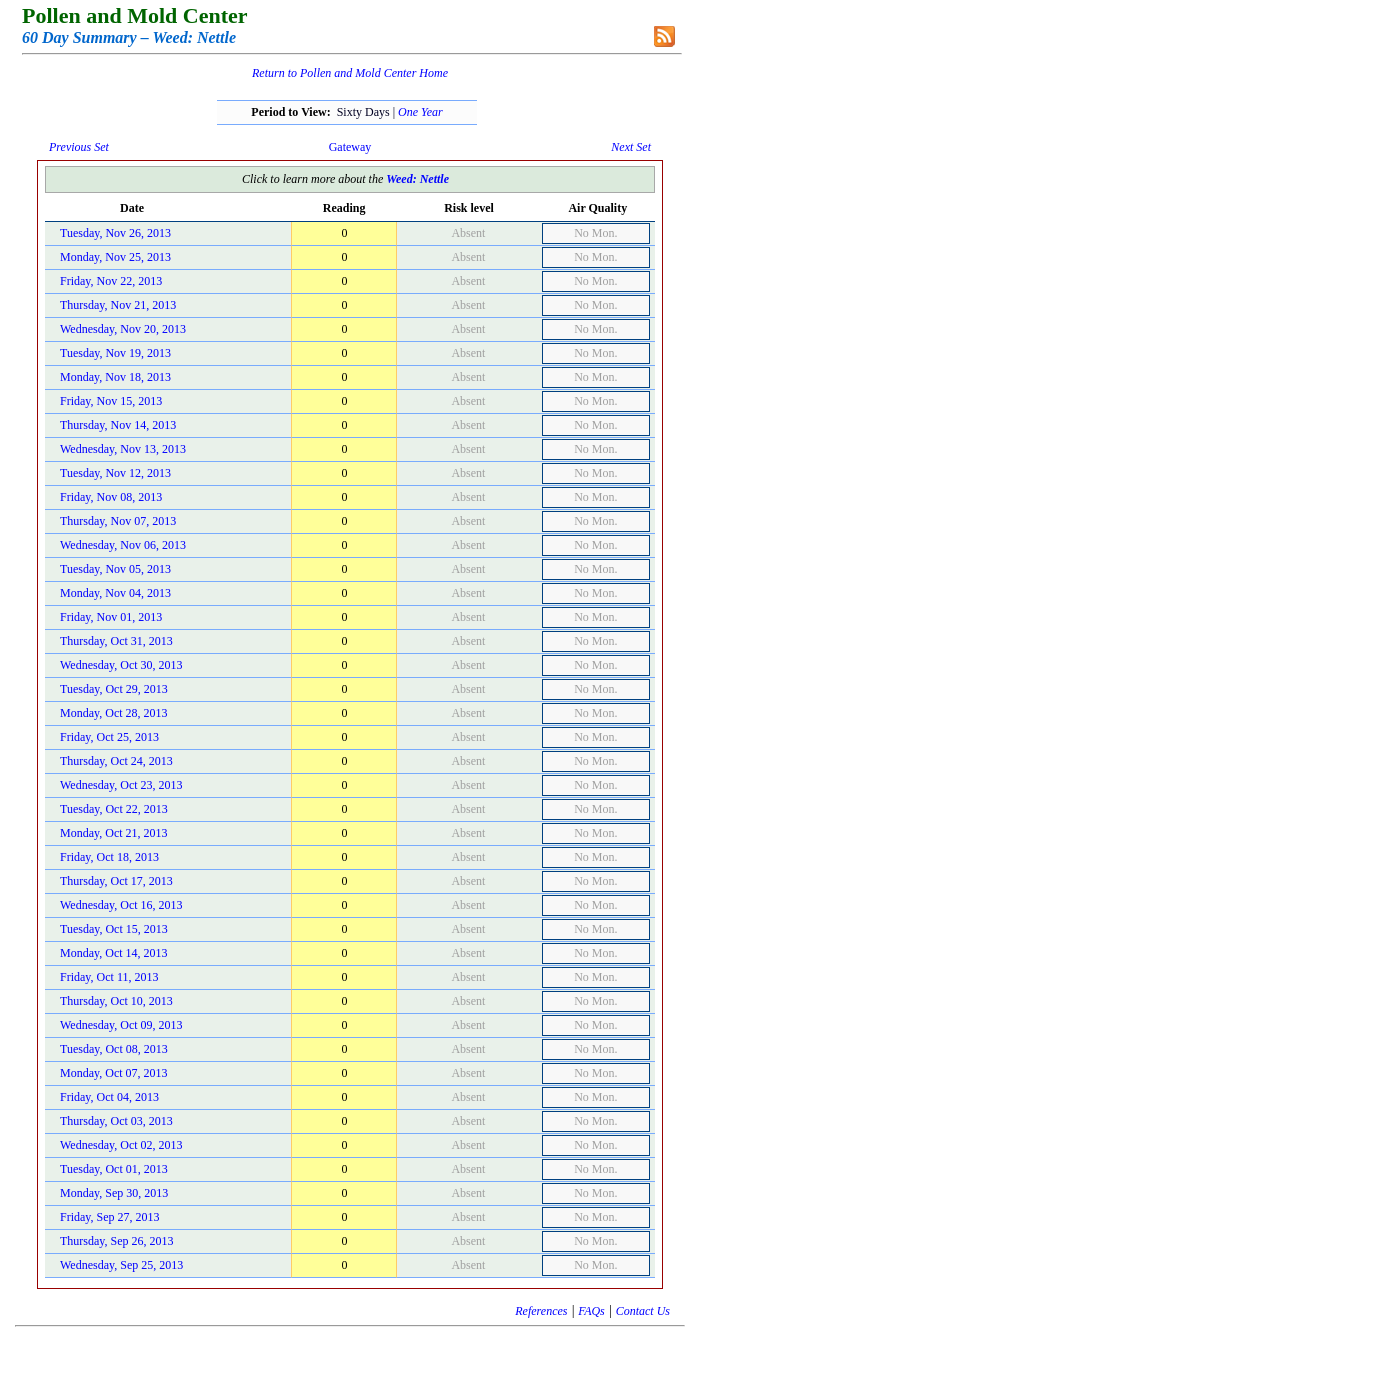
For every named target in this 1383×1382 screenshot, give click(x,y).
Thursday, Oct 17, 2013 (116, 881)
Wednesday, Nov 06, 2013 (123, 545)
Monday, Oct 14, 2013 (114, 953)
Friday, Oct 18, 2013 (109, 857)
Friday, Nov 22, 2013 (111, 281)
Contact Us (643, 1311)
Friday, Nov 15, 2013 (111, 401)
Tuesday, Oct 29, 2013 (114, 689)
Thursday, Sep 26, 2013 (117, 1241)
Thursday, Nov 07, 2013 (118, 521)
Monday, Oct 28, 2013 (114, 713)
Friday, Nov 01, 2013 (111, 617)
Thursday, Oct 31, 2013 (116, 641)
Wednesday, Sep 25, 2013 (121, 1265)
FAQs (591, 1311)
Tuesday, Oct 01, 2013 (114, 1169)
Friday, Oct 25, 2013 (109, 737)
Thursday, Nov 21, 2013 (118, 305)
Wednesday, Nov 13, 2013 (123, 449)
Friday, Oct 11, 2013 (109, 977)
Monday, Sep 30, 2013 (114, 1193)
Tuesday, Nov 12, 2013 (115, 473)
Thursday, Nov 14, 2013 (118, 425)
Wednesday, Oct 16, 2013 (121, 905)
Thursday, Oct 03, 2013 (116, 1121)
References (541, 1311)
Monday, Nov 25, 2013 (115, 257)
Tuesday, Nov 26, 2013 (115, 233)
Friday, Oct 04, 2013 (109, 1097)
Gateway (350, 147)
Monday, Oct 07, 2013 (114, 1073)
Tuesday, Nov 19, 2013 (115, 353)
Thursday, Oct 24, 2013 (116, 761)
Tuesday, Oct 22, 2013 (114, 809)
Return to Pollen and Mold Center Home (350, 73)
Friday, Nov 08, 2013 (111, 497)
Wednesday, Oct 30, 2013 (121, 665)
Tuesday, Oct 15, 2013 (114, 929)
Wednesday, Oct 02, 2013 (121, 1145)
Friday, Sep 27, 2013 (110, 1217)
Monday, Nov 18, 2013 (115, 377)
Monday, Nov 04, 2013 (115, 593)
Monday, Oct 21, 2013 (114, 833)
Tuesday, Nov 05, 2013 (115, 569)
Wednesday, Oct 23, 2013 (121, 785)
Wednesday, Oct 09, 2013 (121, 1025)
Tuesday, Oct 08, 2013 (114, 1049)
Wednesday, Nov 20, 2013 (123, 329)
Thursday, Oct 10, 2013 (116, 1001)
